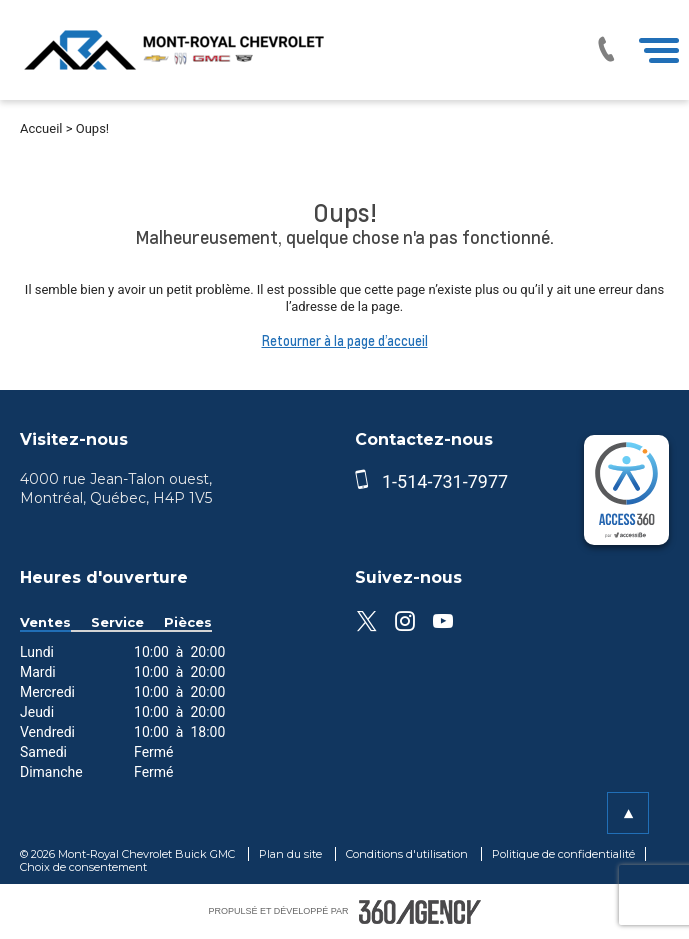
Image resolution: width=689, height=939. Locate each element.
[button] (628, 813)
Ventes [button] (45, 622)
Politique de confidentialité (563, 854)
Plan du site (292, 854)
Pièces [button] (188, 622)
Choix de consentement (83, 867)
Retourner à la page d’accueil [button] (345, 341)
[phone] (366, 481)
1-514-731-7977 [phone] (445, 481)
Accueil (41, 128)
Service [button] (117, 622)
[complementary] (626, 490)
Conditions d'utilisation (408, 854)
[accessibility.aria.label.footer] (420, 912)
